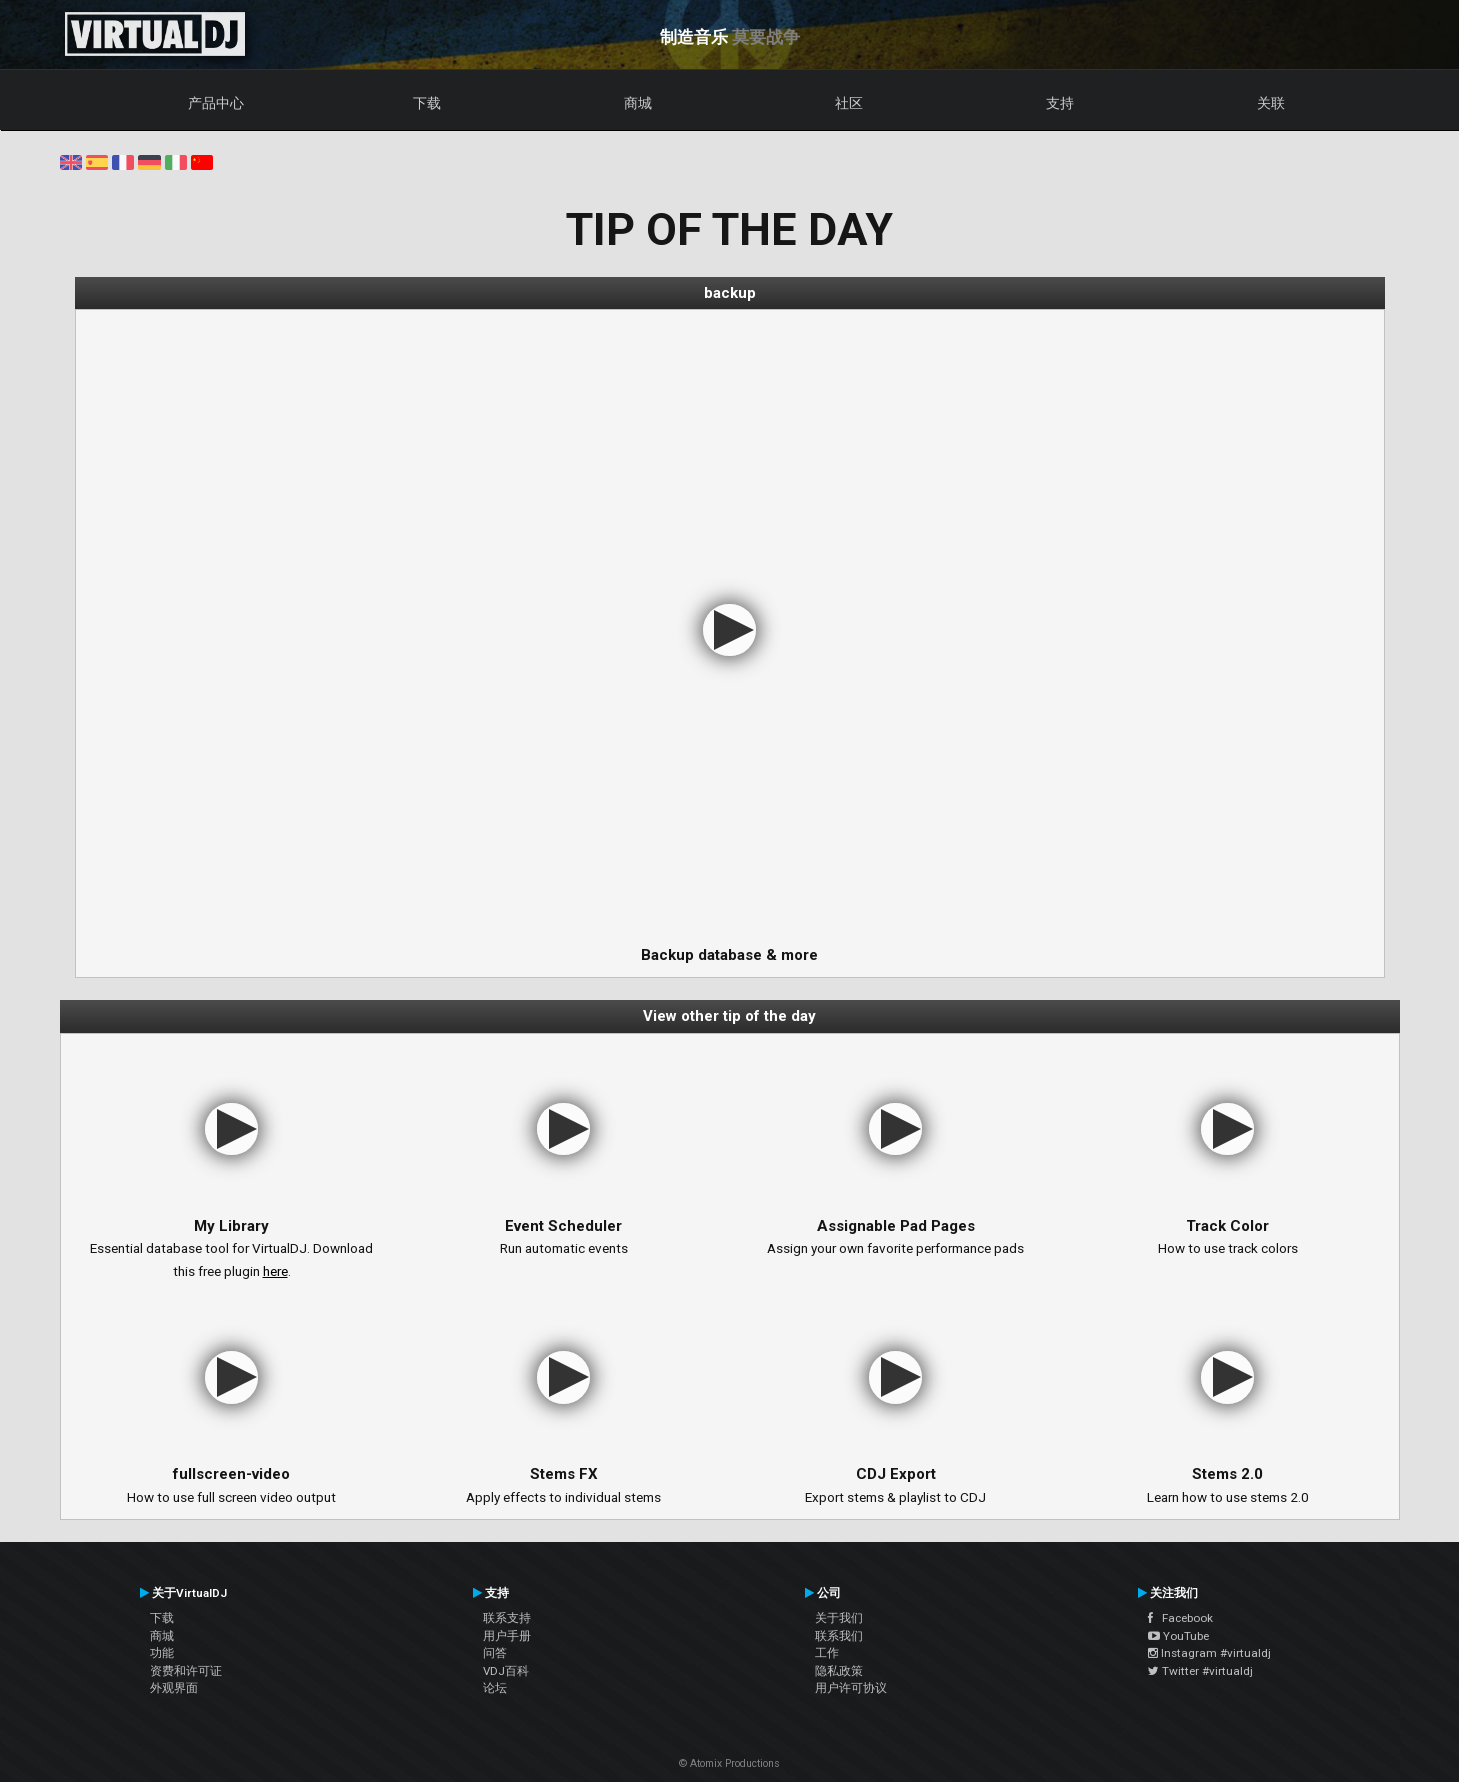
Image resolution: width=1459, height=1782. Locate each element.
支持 (1060, 103)
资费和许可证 (186, 1671)
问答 (495, 1653)
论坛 (495, 1688)
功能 (162, 1653)
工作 (827, 1653)
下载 (427, 103)
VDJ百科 (506, 1671)
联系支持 (507, 1618)
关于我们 (839, 1618)
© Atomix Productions (729, 1763)
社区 (849, 103)
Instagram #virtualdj (1209, 1653)
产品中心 (216, 103)
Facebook (1180, 1618)
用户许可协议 (851, 1688)
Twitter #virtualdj (1200, 1671)
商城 (638, 103)
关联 (1271, 103)
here (275, 1271)
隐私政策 (839, 1671)
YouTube (1178, 1636)
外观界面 (174, 1688)
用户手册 (507, 1636)
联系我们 (839, 1636)
